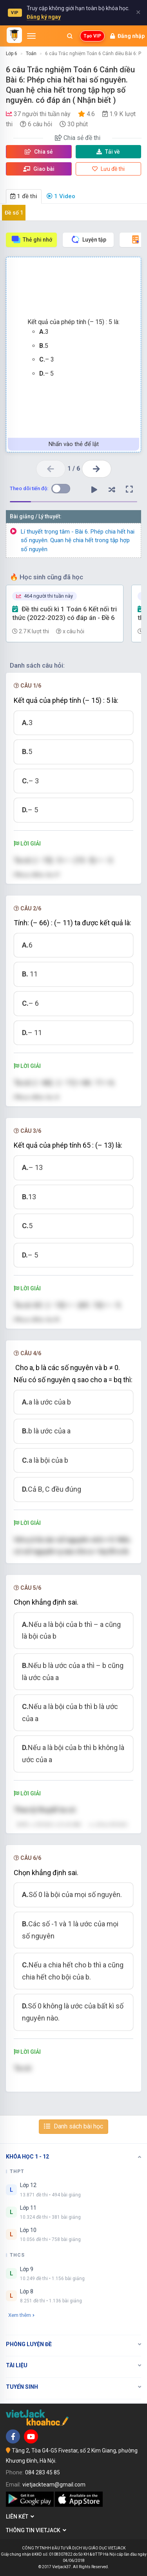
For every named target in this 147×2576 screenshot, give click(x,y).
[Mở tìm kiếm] (70, 36)
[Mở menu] (31, 36)
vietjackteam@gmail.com (53, 2484)
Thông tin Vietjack (36, 2530)
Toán (31, 53)
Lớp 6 (11, 53)
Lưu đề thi (108, 169)
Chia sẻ (39, 152)
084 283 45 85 (42, 2472)
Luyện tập (88, 239)
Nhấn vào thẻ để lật (74, 444)
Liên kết (20, 2516)
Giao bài (38, 169)
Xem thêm (21, 2315)
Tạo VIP (92, 36)
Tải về (108, 152)
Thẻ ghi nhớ (31, 239)
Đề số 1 (14, 213)
